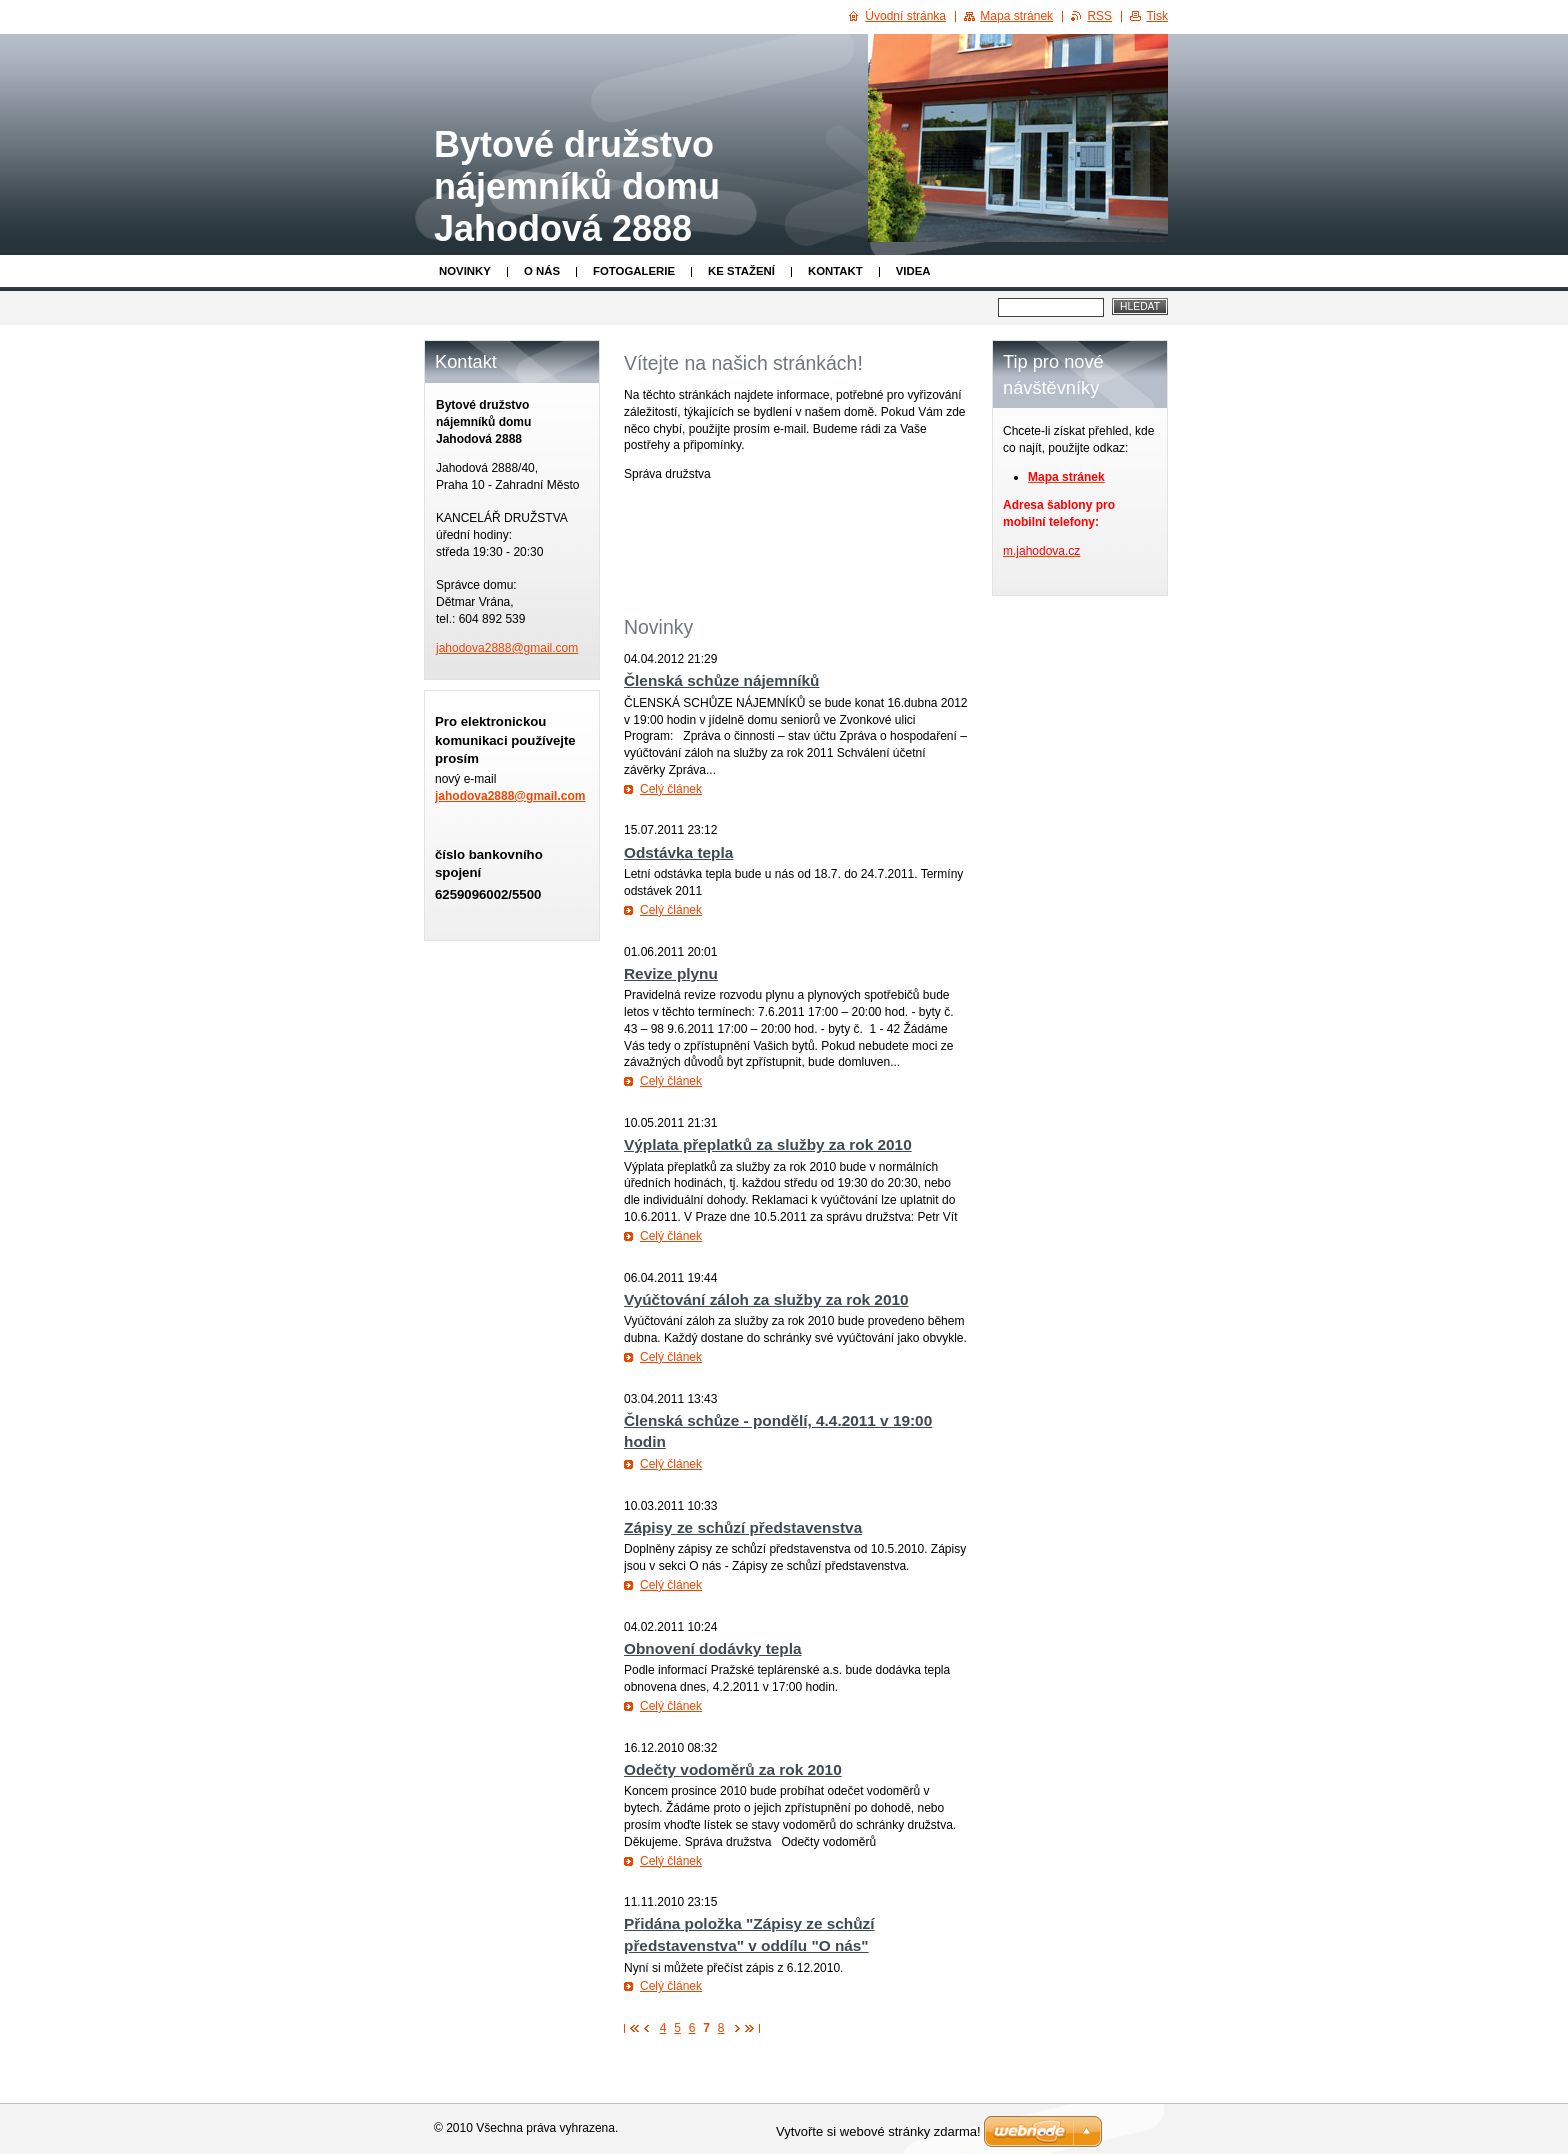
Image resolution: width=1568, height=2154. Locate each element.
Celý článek (671, 789)
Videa (913, 271)
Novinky (465, 271)
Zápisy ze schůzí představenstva (743, 1527)
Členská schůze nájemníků (721, 680)
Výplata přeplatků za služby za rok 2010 (768, 1144)
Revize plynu (671, 973)
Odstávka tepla (678, 852)
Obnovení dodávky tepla (713, 1648)
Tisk (1157, 16)
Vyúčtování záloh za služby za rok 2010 (766, 1299)
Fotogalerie (634, 271)
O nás (542, 271)
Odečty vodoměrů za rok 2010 (733, 1769)
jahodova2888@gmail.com (510, 796)
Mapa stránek (1016, 16)
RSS (1099, 16)
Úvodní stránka (905, 16)
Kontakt (835, 271)
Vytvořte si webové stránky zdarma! (878, 2131)
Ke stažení (741, 271)
